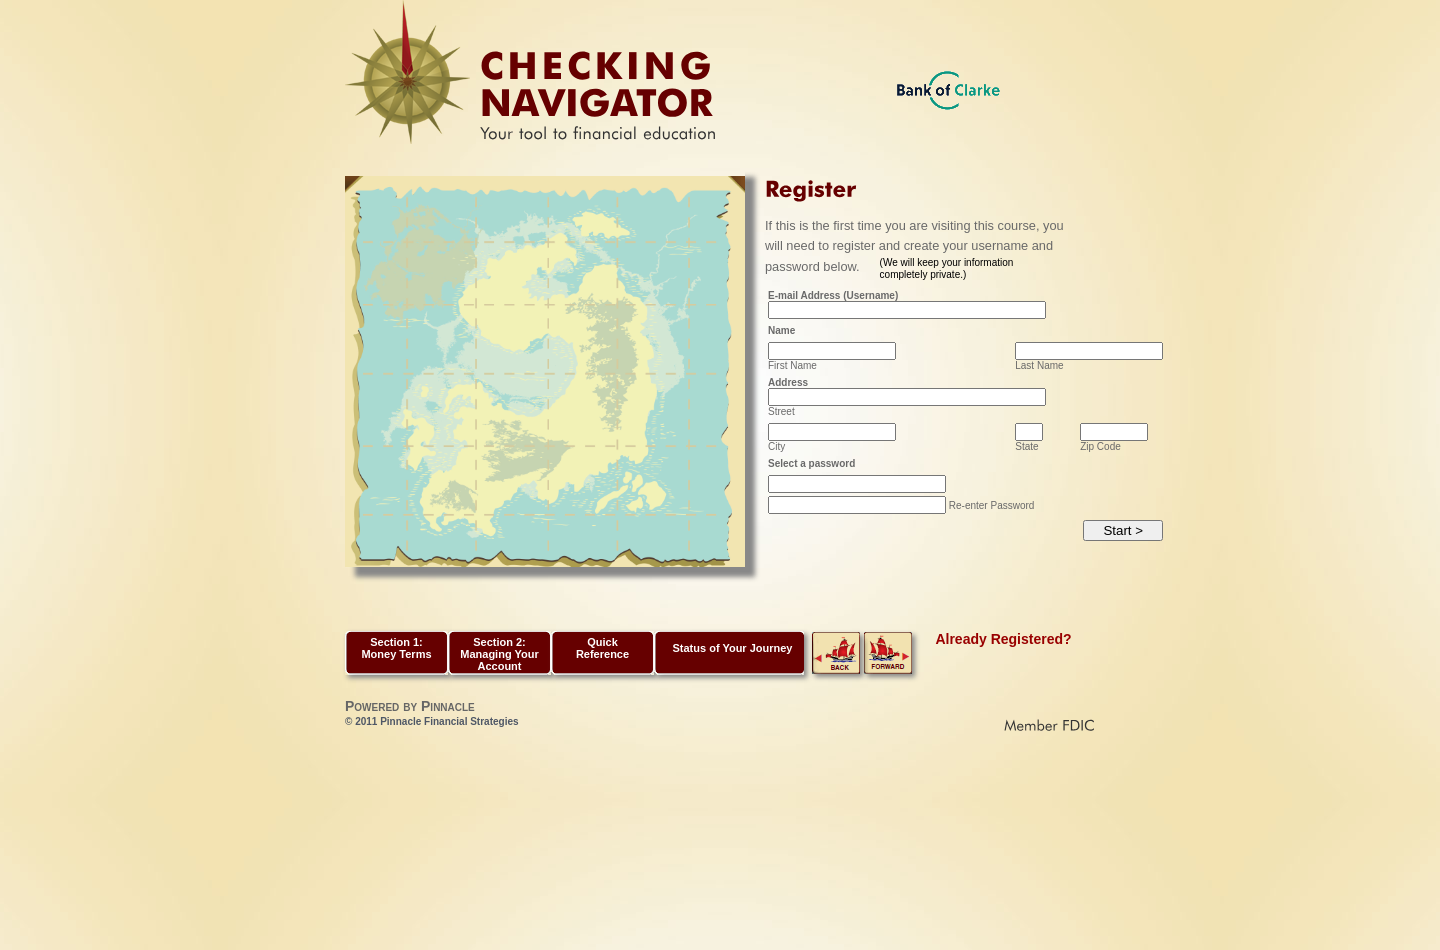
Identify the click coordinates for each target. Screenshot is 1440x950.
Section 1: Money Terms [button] (396, 648)
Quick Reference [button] (602, 648)
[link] (836, 669)
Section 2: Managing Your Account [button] (499, 654)
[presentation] (920, 559)
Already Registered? (1003, 639)
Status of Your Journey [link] (732, 648)
